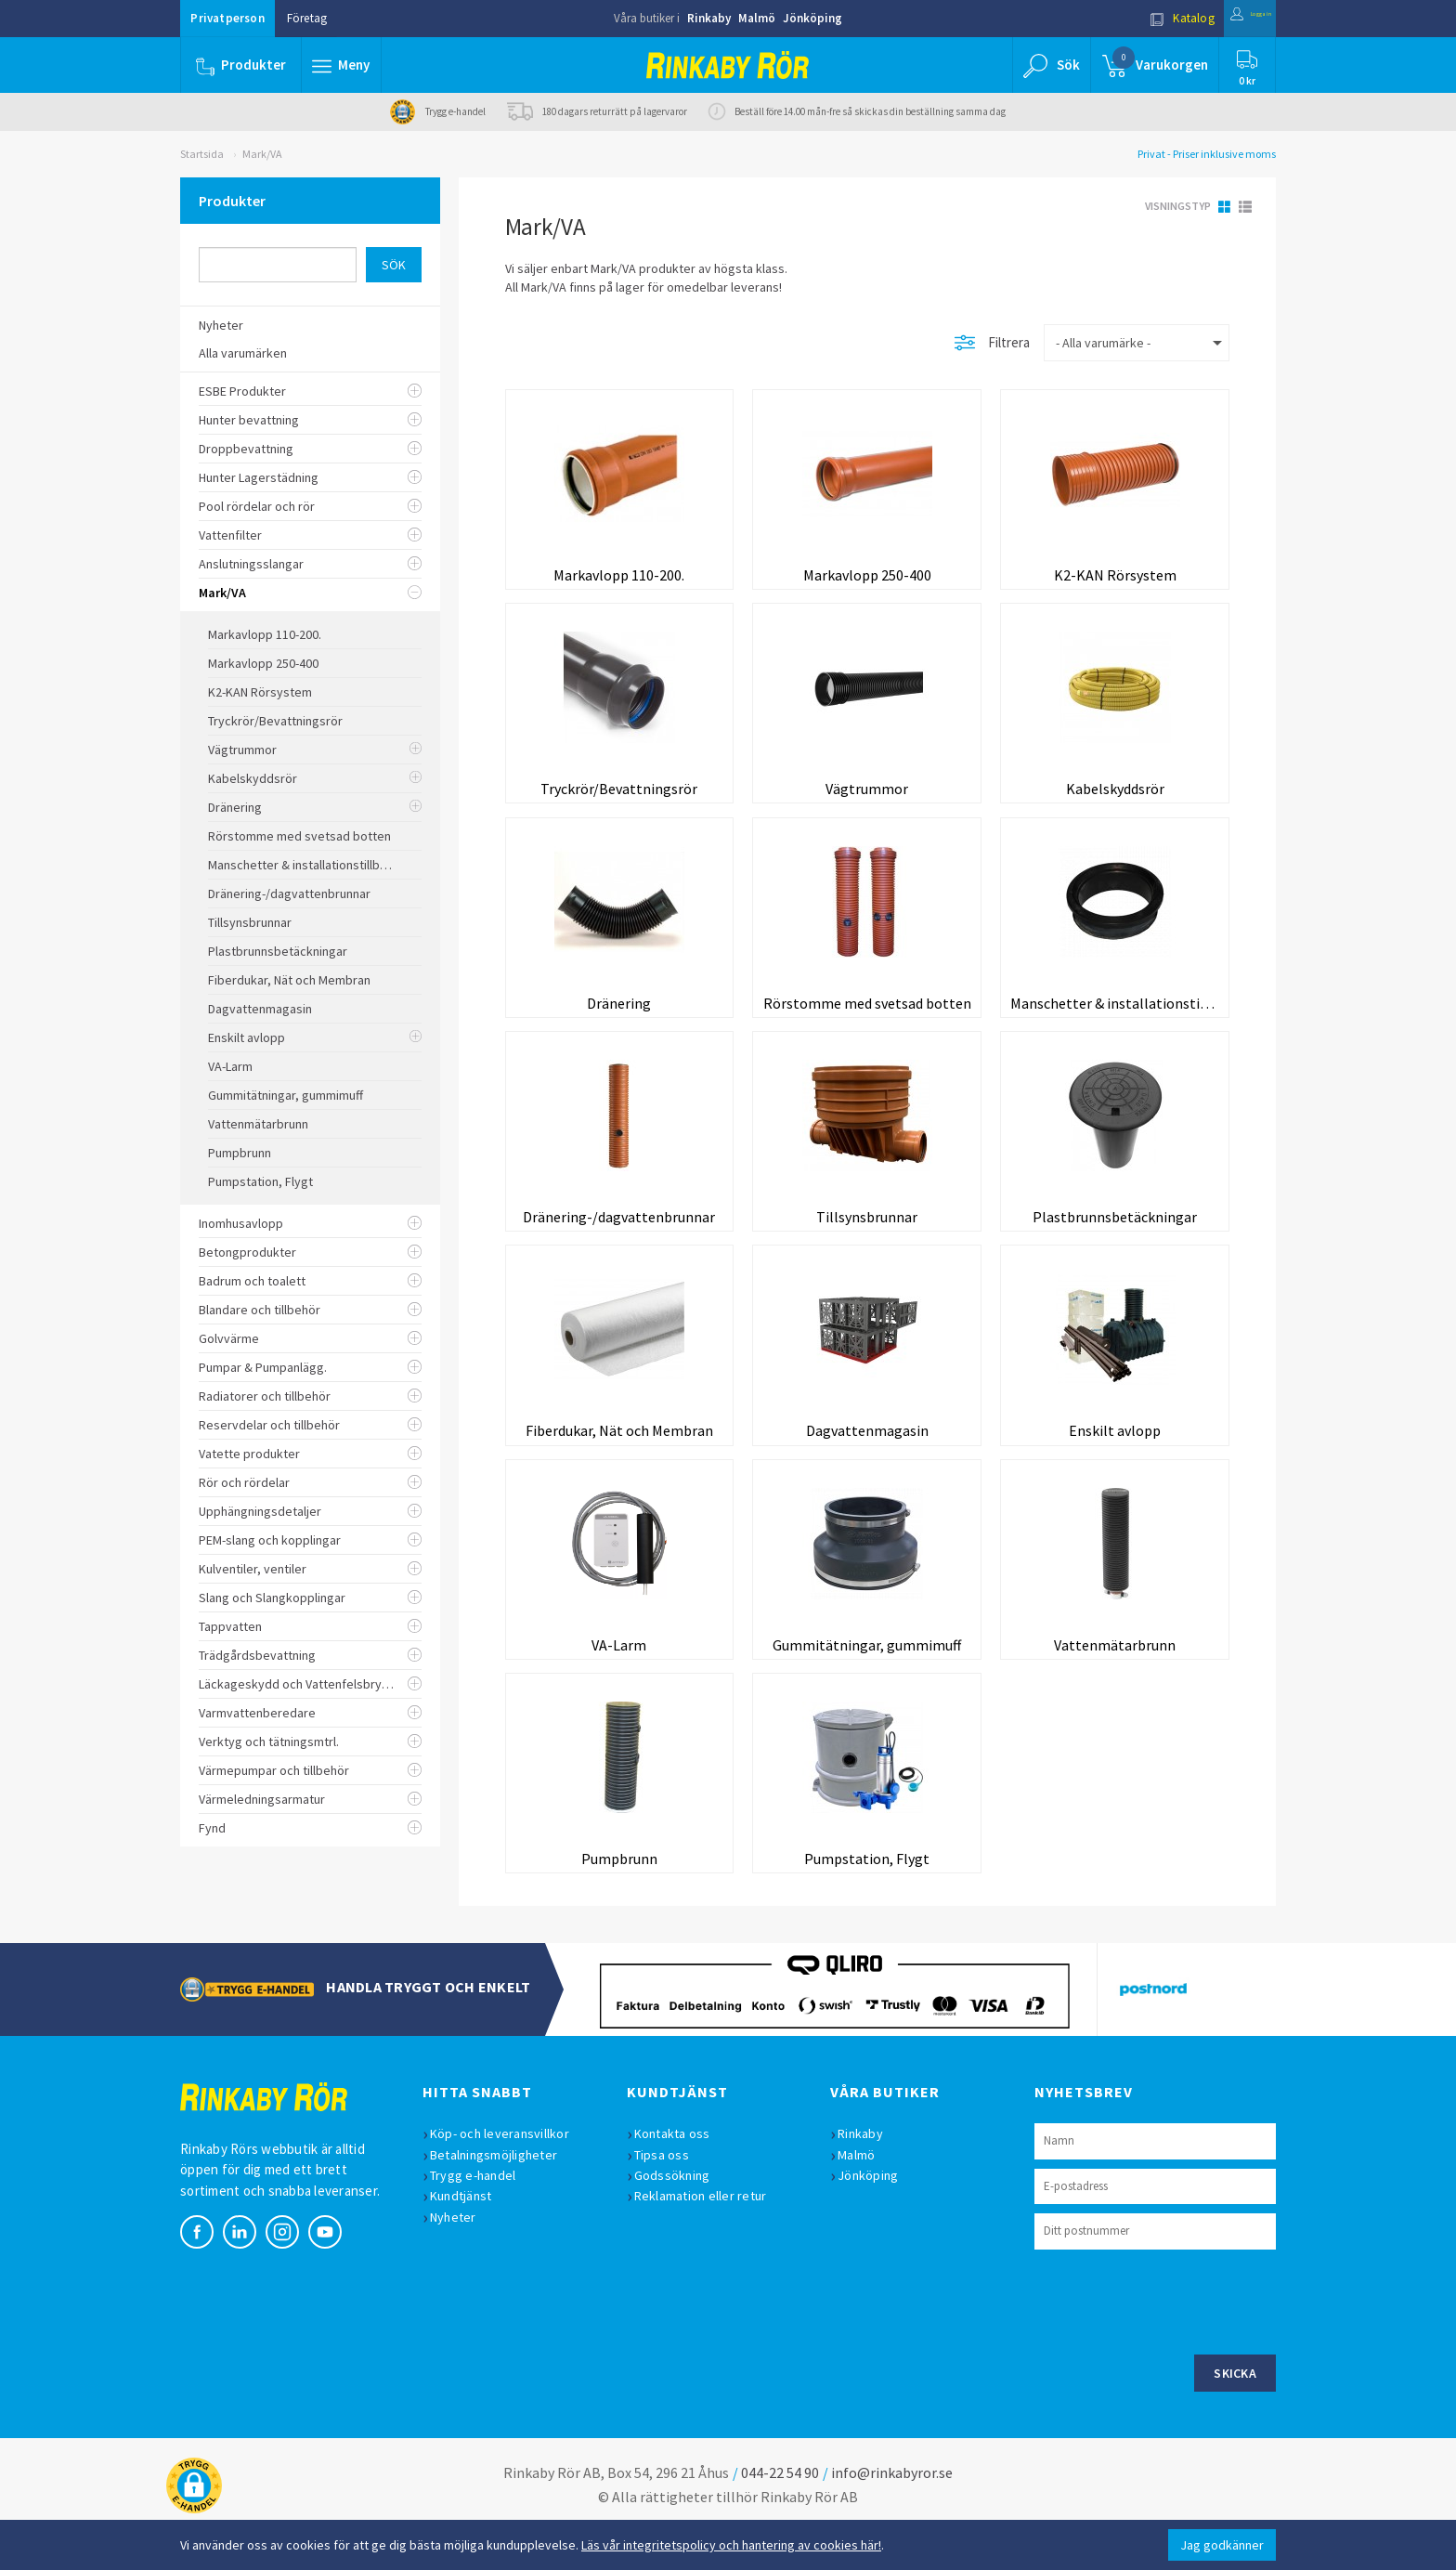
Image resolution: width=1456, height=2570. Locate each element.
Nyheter (462, 2254)
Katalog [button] (1143, 18)
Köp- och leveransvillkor (508, 2171)
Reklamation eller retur (710, 2233)
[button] (345, 65)
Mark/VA (261, 154)
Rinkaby (709, 18)
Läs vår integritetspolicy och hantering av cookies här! (731, 2545)
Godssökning (682, 2212)
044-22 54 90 (780, 2509)
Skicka (1235, 2410)
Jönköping (812, 18)
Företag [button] (307, 18)
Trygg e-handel (482, 2212)
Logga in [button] (1231, 18)
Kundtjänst (470, 2233)
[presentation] (1175, 2337)
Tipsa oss (671, 2192)
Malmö (756, 18)
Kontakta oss (682, 2171)
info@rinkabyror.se (892, 2509)
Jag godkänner (1222, 2545)
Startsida (202, 154)
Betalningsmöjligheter (502, 2192)
